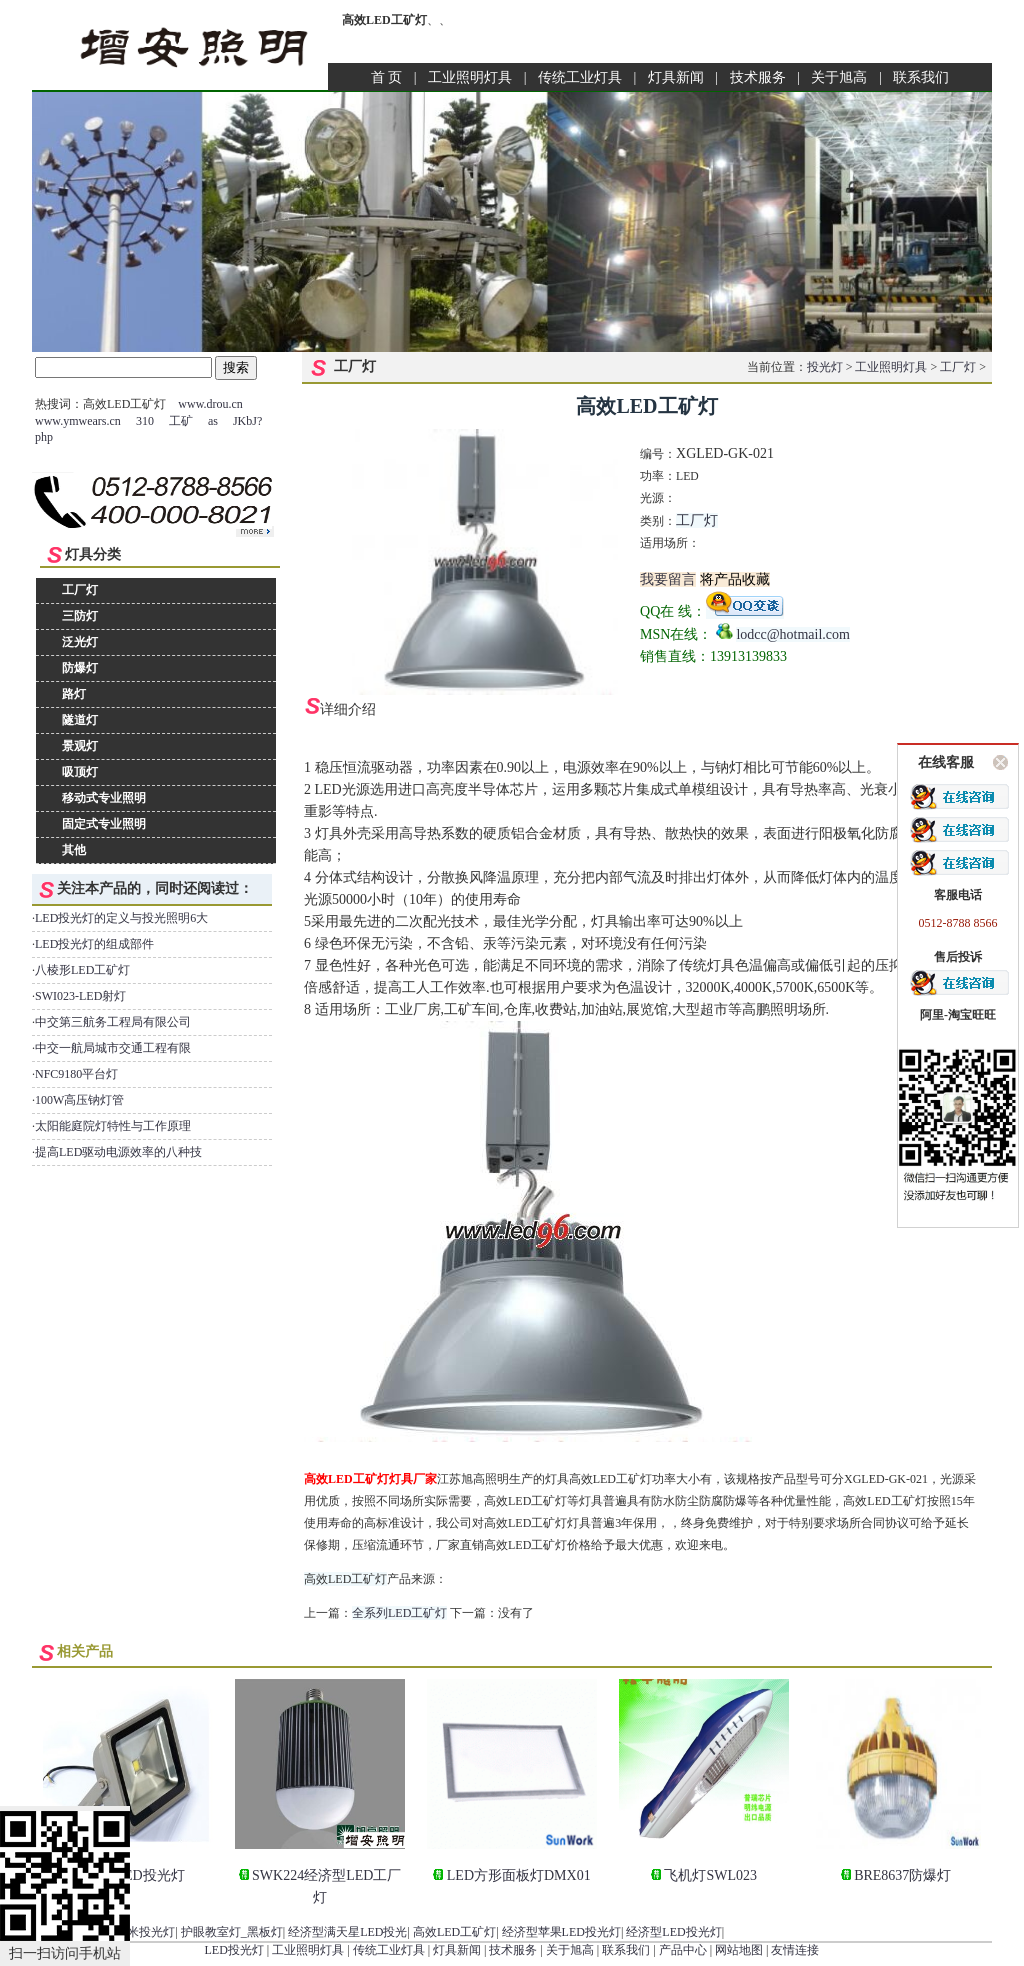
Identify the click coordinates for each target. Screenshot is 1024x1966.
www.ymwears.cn (78, 421)
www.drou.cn (210, 404)
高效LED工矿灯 (345, 1579)
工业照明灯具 (470, 77)
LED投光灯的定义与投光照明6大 (121, 918)
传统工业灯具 (580, 77)
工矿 (181, 421)
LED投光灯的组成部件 (94, 944)
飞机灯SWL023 (710, 1875)
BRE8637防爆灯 (902, 1875)
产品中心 (683, 1950)
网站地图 (739, 1950)
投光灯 (825, 367)
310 (145, 421)
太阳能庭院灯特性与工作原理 (113, 1126)
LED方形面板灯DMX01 (519, 1875)
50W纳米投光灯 (133, 1932)
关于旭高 (839, 77)
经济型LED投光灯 (673, 1932)
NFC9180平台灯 (76, 1074)
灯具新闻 (676, 77)
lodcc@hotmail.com (793, 634)
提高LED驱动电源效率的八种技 (118, 1152)
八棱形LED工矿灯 (82, 970)
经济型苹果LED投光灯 (561, 1932)
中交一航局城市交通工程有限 (113, 1048)
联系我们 (921, 77)
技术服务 (758, 77)
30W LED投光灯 (135, 1875)
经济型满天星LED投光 (347, 1932)
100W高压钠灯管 (79, 1100)
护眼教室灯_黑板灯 (232, 1932)
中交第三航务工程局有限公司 (113, 1022)
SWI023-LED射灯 (80, 996)
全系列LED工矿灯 (399, 1613)
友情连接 (795, 1950)
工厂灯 (958, 367)
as (213, 421)
